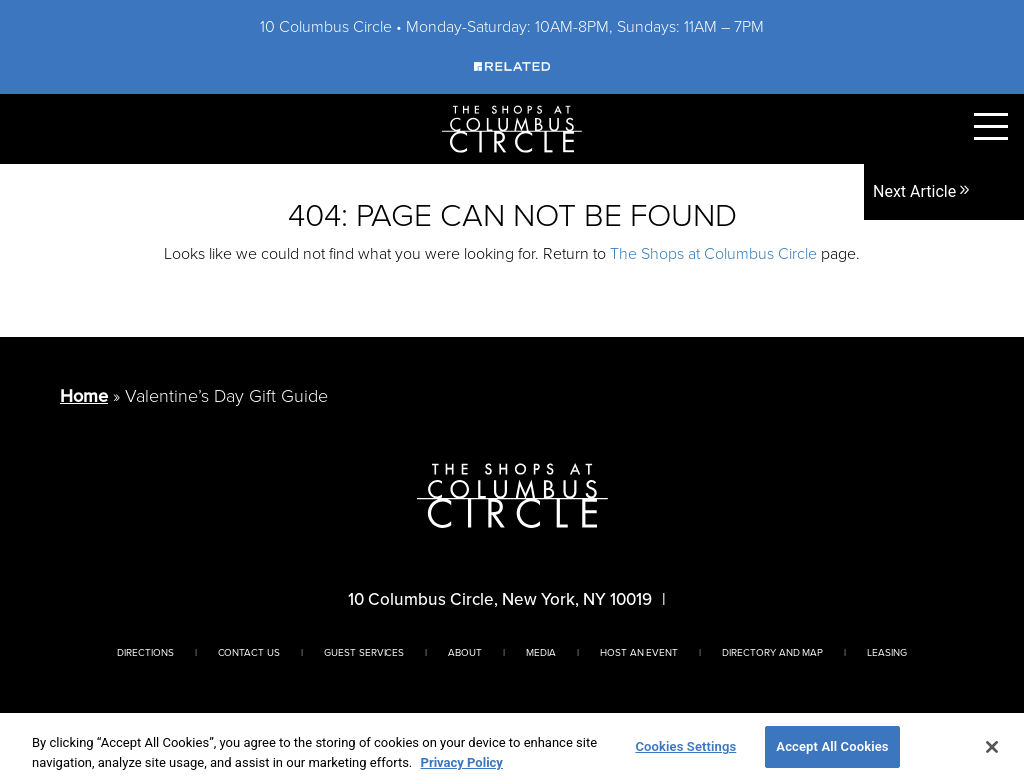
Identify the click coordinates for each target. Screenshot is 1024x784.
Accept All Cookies (832, 746)
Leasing (887, 652)
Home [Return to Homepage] (84, 396)
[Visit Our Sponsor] (512, 65)
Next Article (922, 191)
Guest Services (364, 652)
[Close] (992, 747)
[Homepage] (512, 127)
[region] (512, 748)
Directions (145, 652)
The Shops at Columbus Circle (713, 253)
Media (541, 652)
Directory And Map (772, 652)
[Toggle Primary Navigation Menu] (991, 126)
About (465, 652)
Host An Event (639, 652)
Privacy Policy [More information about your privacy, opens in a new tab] (462, 762)
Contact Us (249, 652)
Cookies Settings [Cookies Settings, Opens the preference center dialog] (685, 746)
